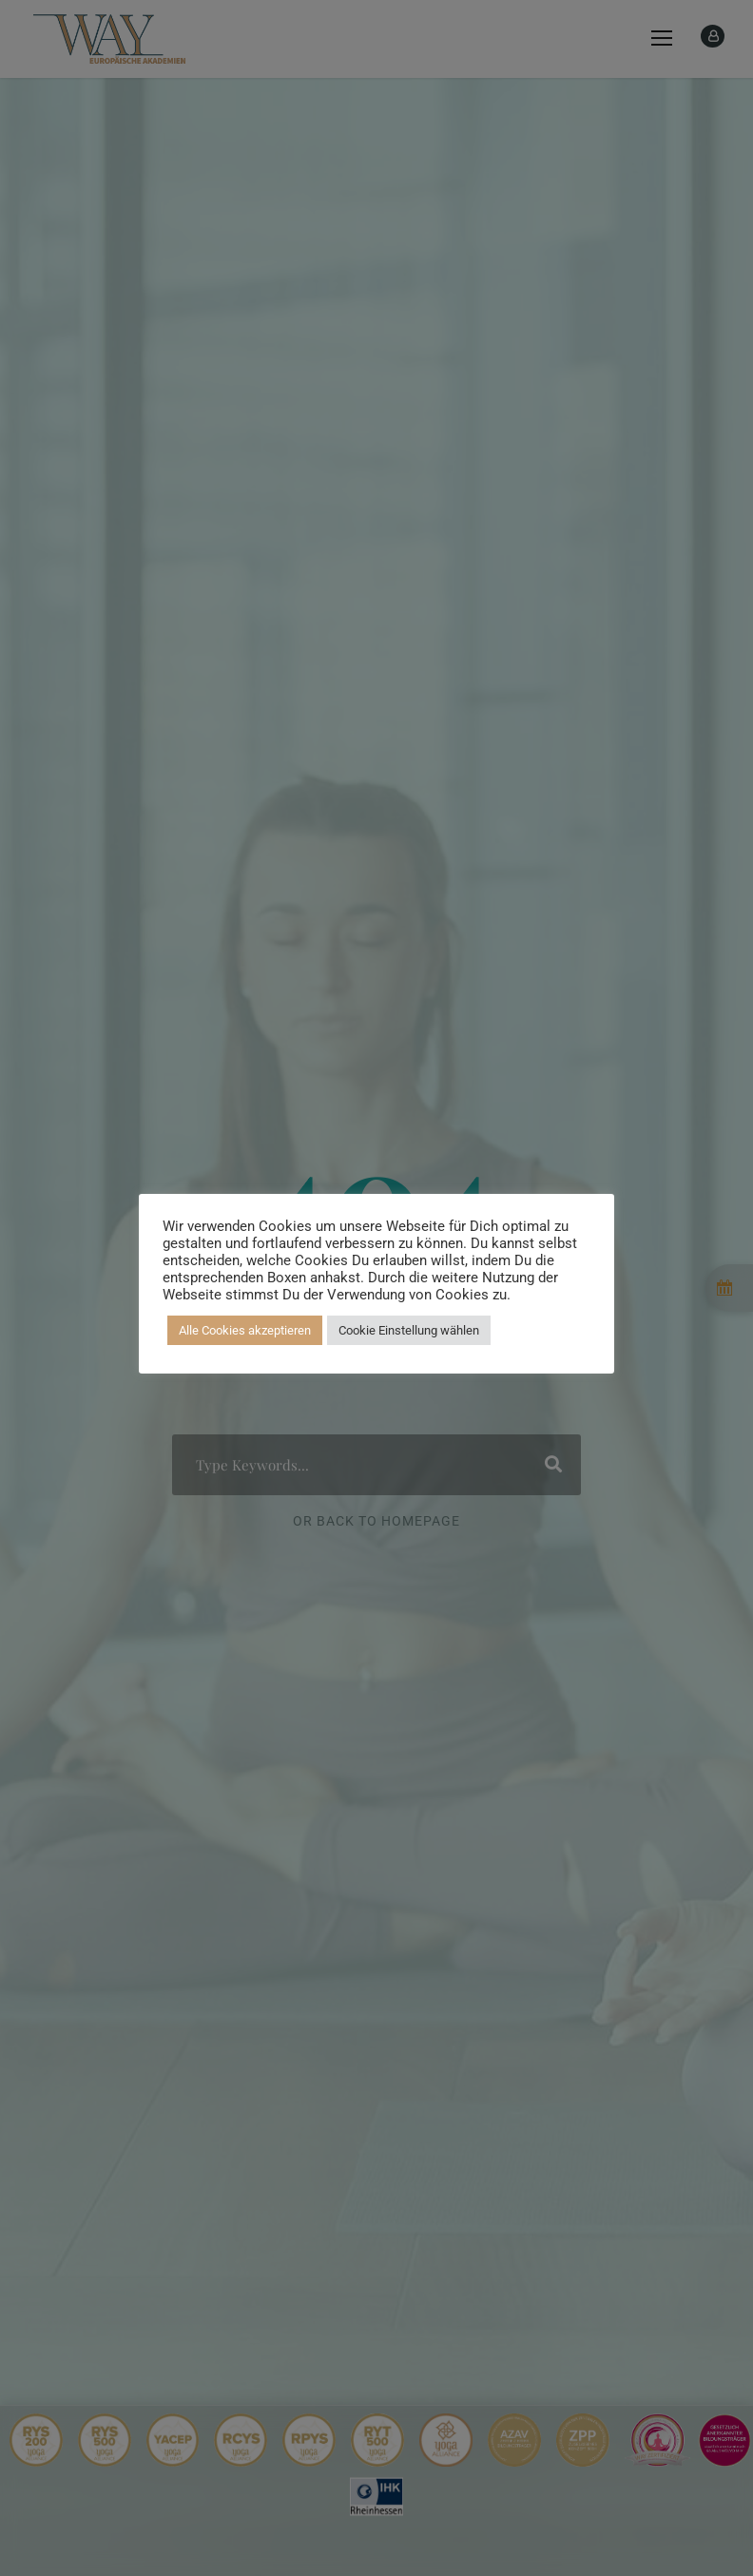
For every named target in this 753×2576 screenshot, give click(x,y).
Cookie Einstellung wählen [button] (408, 1330)
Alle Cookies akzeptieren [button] (245, 1330)
